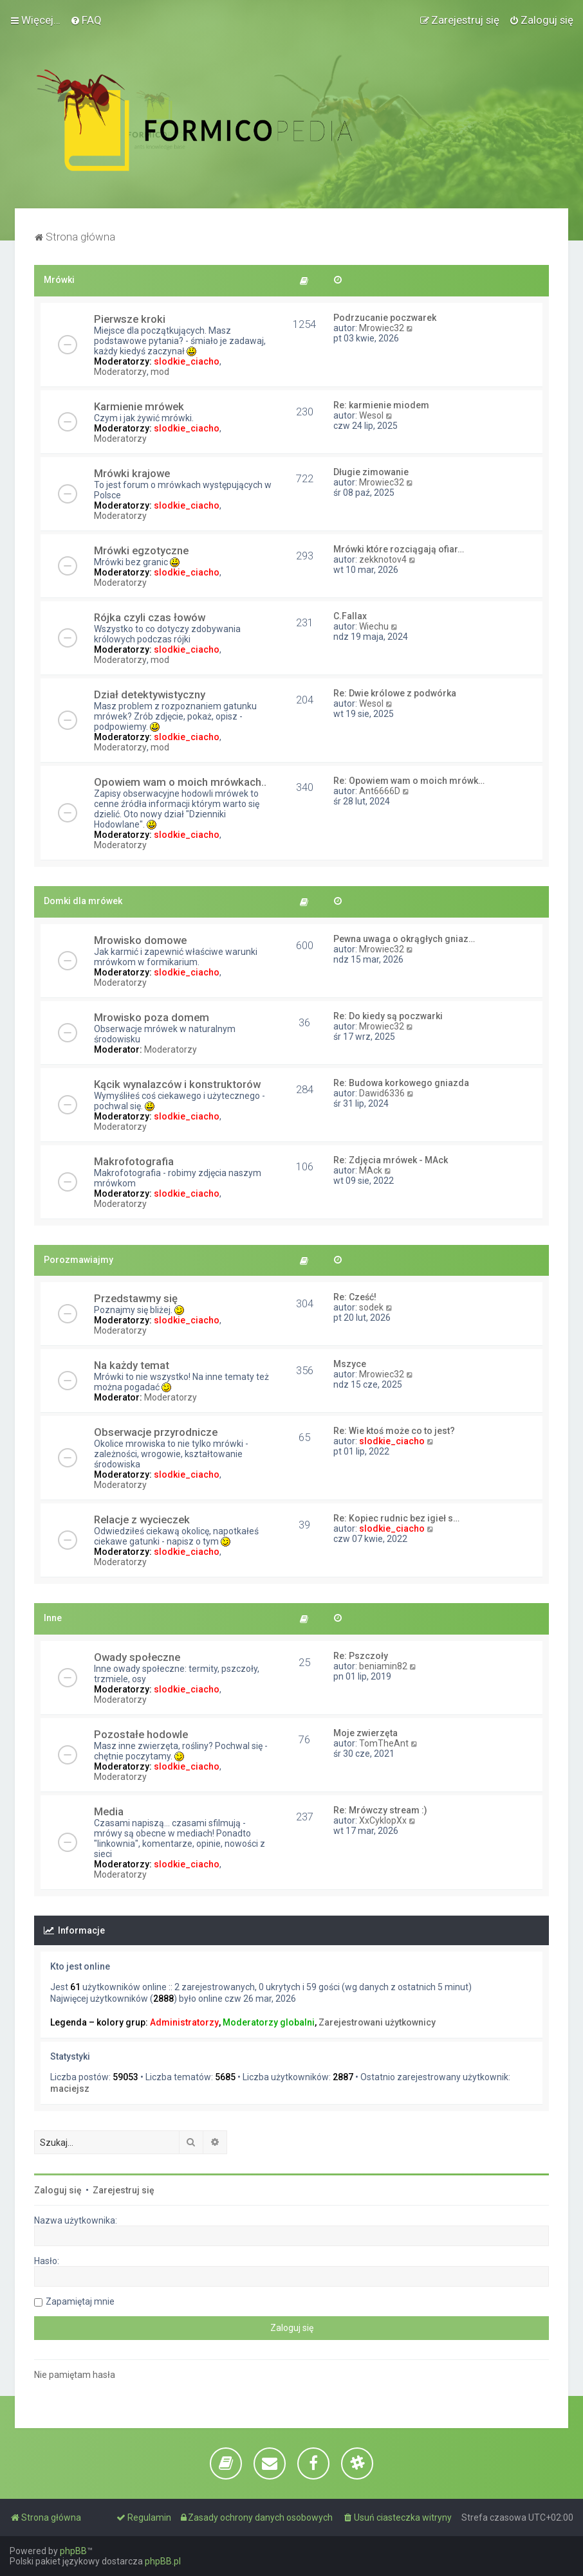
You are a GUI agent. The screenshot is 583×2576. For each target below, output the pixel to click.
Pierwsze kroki (129, 319)
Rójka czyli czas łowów (149, 617)
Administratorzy (184, 2022)
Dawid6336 (382, 1093)
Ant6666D (379, 791)
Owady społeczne (137, 1657)
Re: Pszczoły (360, 1656)
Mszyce (349, 1364)
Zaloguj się (58, 2190)
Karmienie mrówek (139, 406)
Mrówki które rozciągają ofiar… (398, 549)
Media (109, 1811)
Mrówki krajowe (132, 473)
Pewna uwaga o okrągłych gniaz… (404, 939)
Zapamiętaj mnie (80, 2301)
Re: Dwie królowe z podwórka (394, 693)
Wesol (371, 415)
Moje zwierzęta (365, 1733)
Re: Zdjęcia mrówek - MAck (390, 1160)
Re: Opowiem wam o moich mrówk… (409, 781)
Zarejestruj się (123, 2190)
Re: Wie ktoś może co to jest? (394, 1431)
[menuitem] (86, 20)
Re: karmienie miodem (381, 405)
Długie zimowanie (371, 472)
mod (160, 372)
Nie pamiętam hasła (74, 2375)
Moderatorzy (120, 372)
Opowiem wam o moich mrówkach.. (180, 782)
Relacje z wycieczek (142, 1519)
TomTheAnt (384, 1743)
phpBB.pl (163, 2561)
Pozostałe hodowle (141, 1734)
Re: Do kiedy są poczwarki (388, 1016)
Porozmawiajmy (78, 1260)
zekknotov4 (383, 559)
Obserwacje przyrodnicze (155, 1432)
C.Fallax (350, 616)
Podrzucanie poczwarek (384, 318)
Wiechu (374, 626)
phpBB (73, 2551)
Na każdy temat (131, 1365)
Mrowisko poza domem (151, 1017)
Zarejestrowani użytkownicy (377, 2022)
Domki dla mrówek (83, 901)
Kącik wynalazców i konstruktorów (177, 1084)
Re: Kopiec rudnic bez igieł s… (396, 1518)
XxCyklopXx (383, 1820)
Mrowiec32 (381, 328)
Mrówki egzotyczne (141, 550)
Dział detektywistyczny (149, 694)
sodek (371, 1307)
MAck (370, 1170)
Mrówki (59, 280)
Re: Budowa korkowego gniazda (401, 1083)
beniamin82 (383, 1666)
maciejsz (69, 2088)
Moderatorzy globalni (269, 2022)
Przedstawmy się (136, 1298)
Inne (53, 1618)
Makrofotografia (134, 1161)
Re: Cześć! (354, 1297)
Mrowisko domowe (140, 940)
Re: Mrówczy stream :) (380, 1810)
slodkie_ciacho (186, 361)
